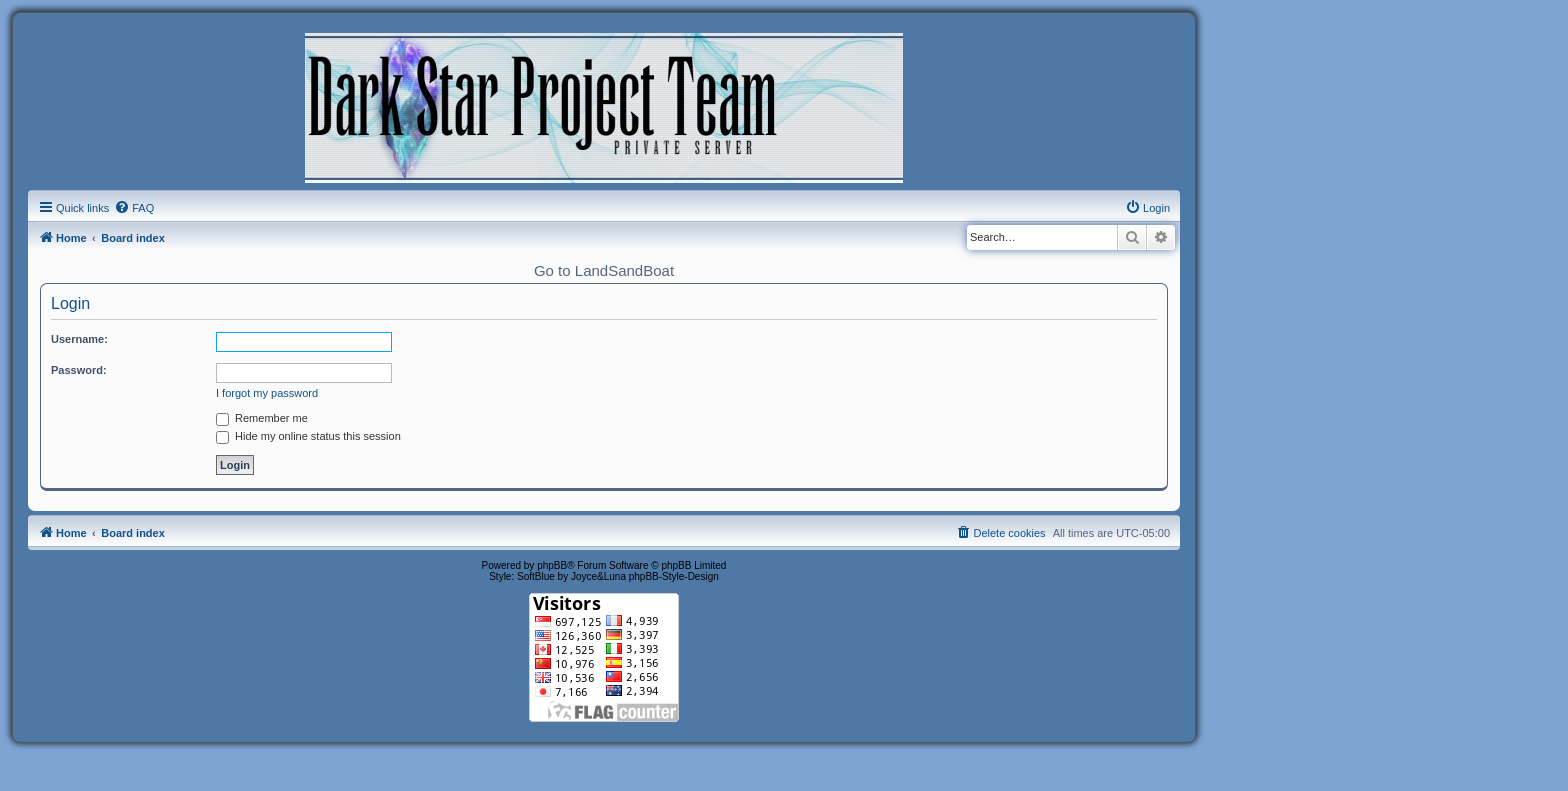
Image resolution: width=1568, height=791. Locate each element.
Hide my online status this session (308, 436)
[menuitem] (134, 208)
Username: (79, 339)
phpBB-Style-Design (674, 576)
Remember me (262, 418)
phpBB (552, 565)
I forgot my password (267, 393)
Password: (79, 370)
